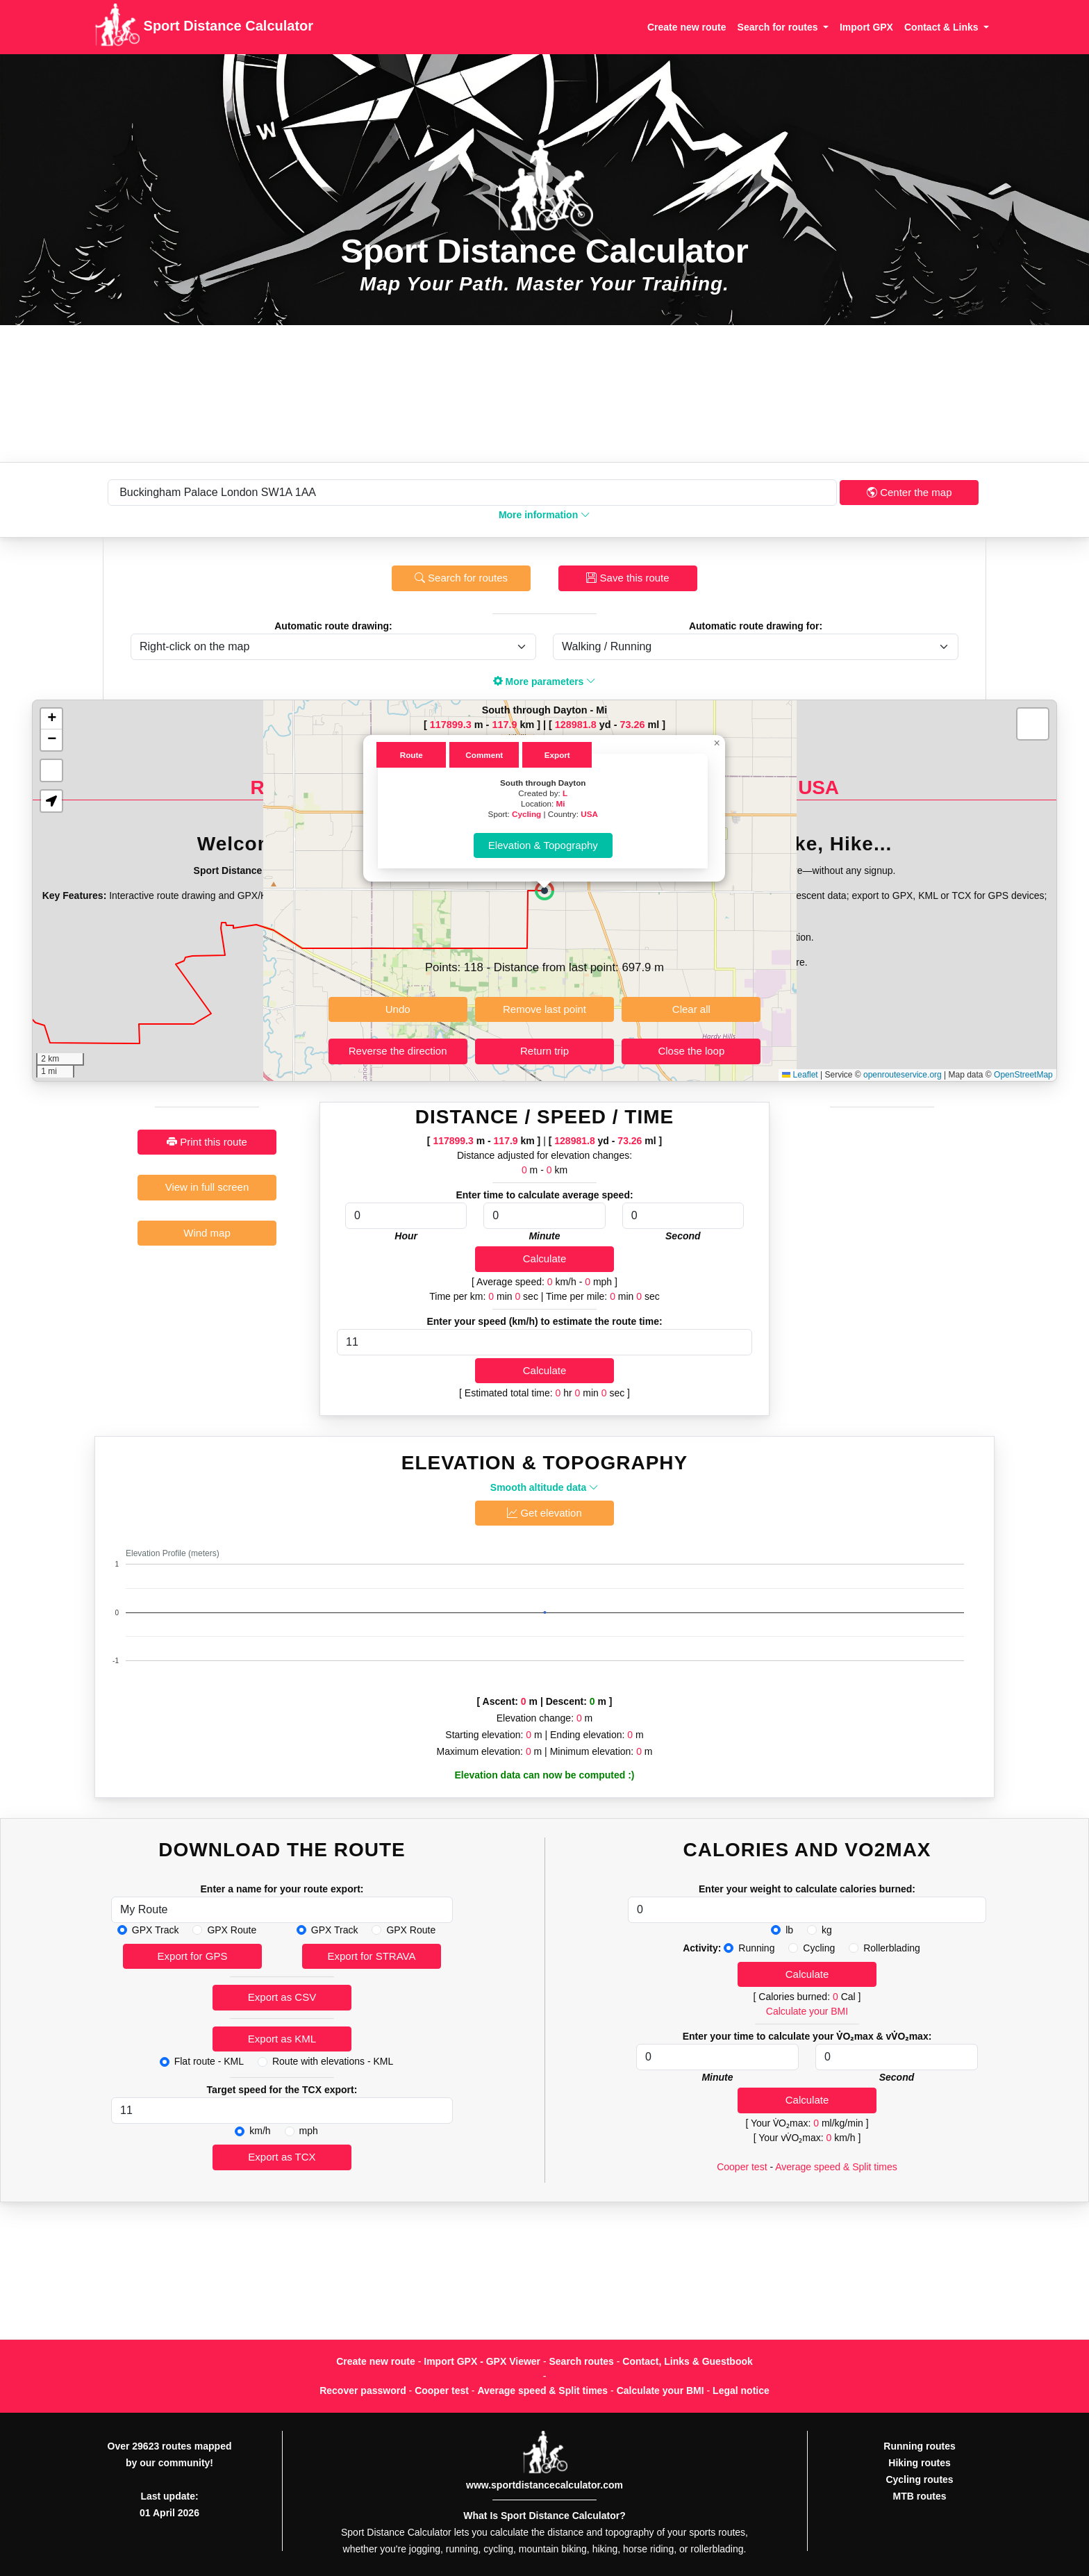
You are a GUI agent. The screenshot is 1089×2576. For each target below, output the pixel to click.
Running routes (919, 2446)
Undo (397, 1009)
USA (589, 813)
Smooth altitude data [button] (544, 1487)
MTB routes (920, 2496)
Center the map (909, 492)
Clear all (691, 1009)
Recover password (362, 2390)
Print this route (207, 1142)
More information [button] (544, 514)
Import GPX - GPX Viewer (482, 2361)
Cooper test (742, 2166)
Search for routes (461, 578)
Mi (560, 803)
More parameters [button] (545, 681)
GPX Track (155, 1929)
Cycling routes (919, 2479)
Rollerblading (891, 1948)
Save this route (627, 578)
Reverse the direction (398, 1051)
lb (789, 1929)
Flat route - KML (209, 2061)
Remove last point (544, 1009)
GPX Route (231, 1929)
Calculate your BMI (807, 2011)
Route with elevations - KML (332, 2061)
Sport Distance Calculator (203, 27)
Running (756, 1948)
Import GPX (866, 27)
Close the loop (691, 1051)
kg (827, 1929)
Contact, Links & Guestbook (687, 2361)
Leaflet (799, 1075)
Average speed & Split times (836, 2166)
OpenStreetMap (1023, 1075)
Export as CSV (282, 1997)
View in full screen (207, 1187)
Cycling (526, 813)
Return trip (544, 1051)
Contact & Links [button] (942, 27)
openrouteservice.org (902, 1075)
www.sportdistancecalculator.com (544, 2485)
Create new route (686, 27)
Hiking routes (919, 2462)
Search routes (581, 2361)
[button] (544, 891)
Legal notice (741, 2390)
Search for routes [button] (779, 27)
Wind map (207, 1233)
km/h (259, 2130)
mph (308, 2130)
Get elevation (544, 1513)
